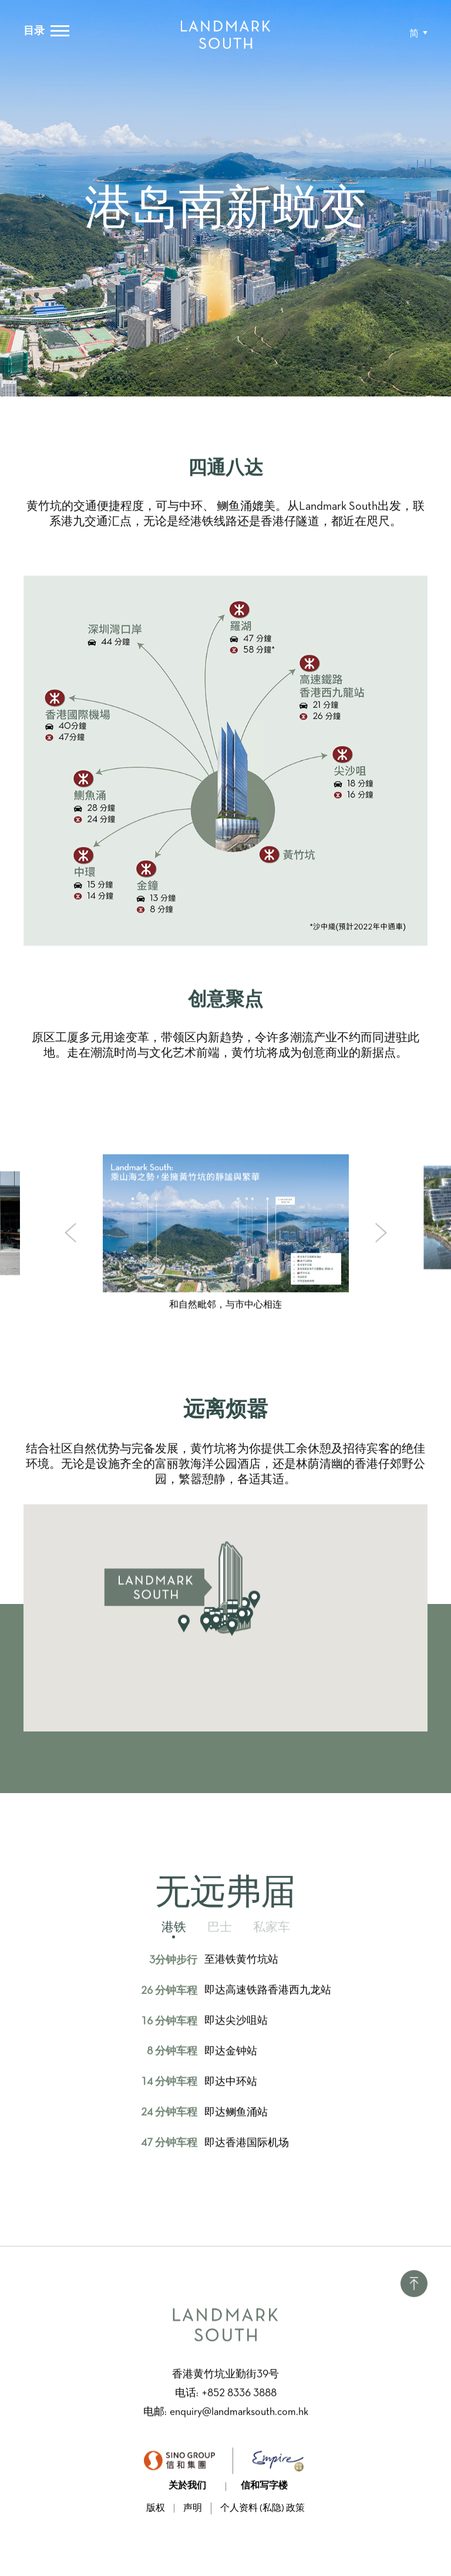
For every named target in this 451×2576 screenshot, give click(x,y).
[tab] (173, 1943)
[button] (418, 34)
